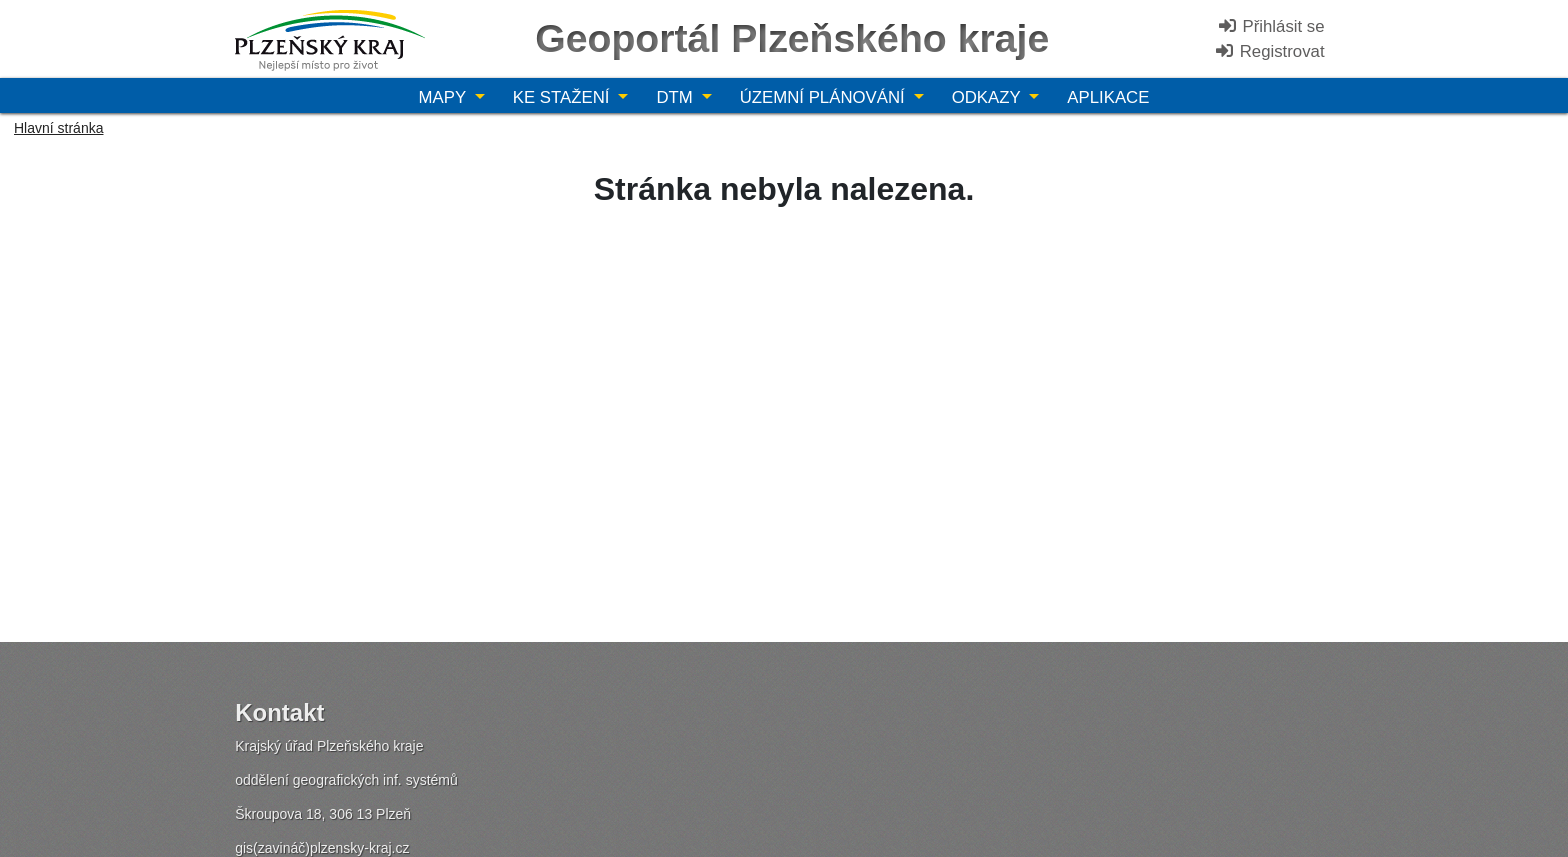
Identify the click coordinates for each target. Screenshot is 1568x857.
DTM (676, 97)
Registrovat (1269, 51)
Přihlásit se (1271, 26)
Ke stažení (563, 97)
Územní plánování (825, 97)
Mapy (445, 97)
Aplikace (1108, 97)
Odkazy (988, 97)
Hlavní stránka (58, 128)
